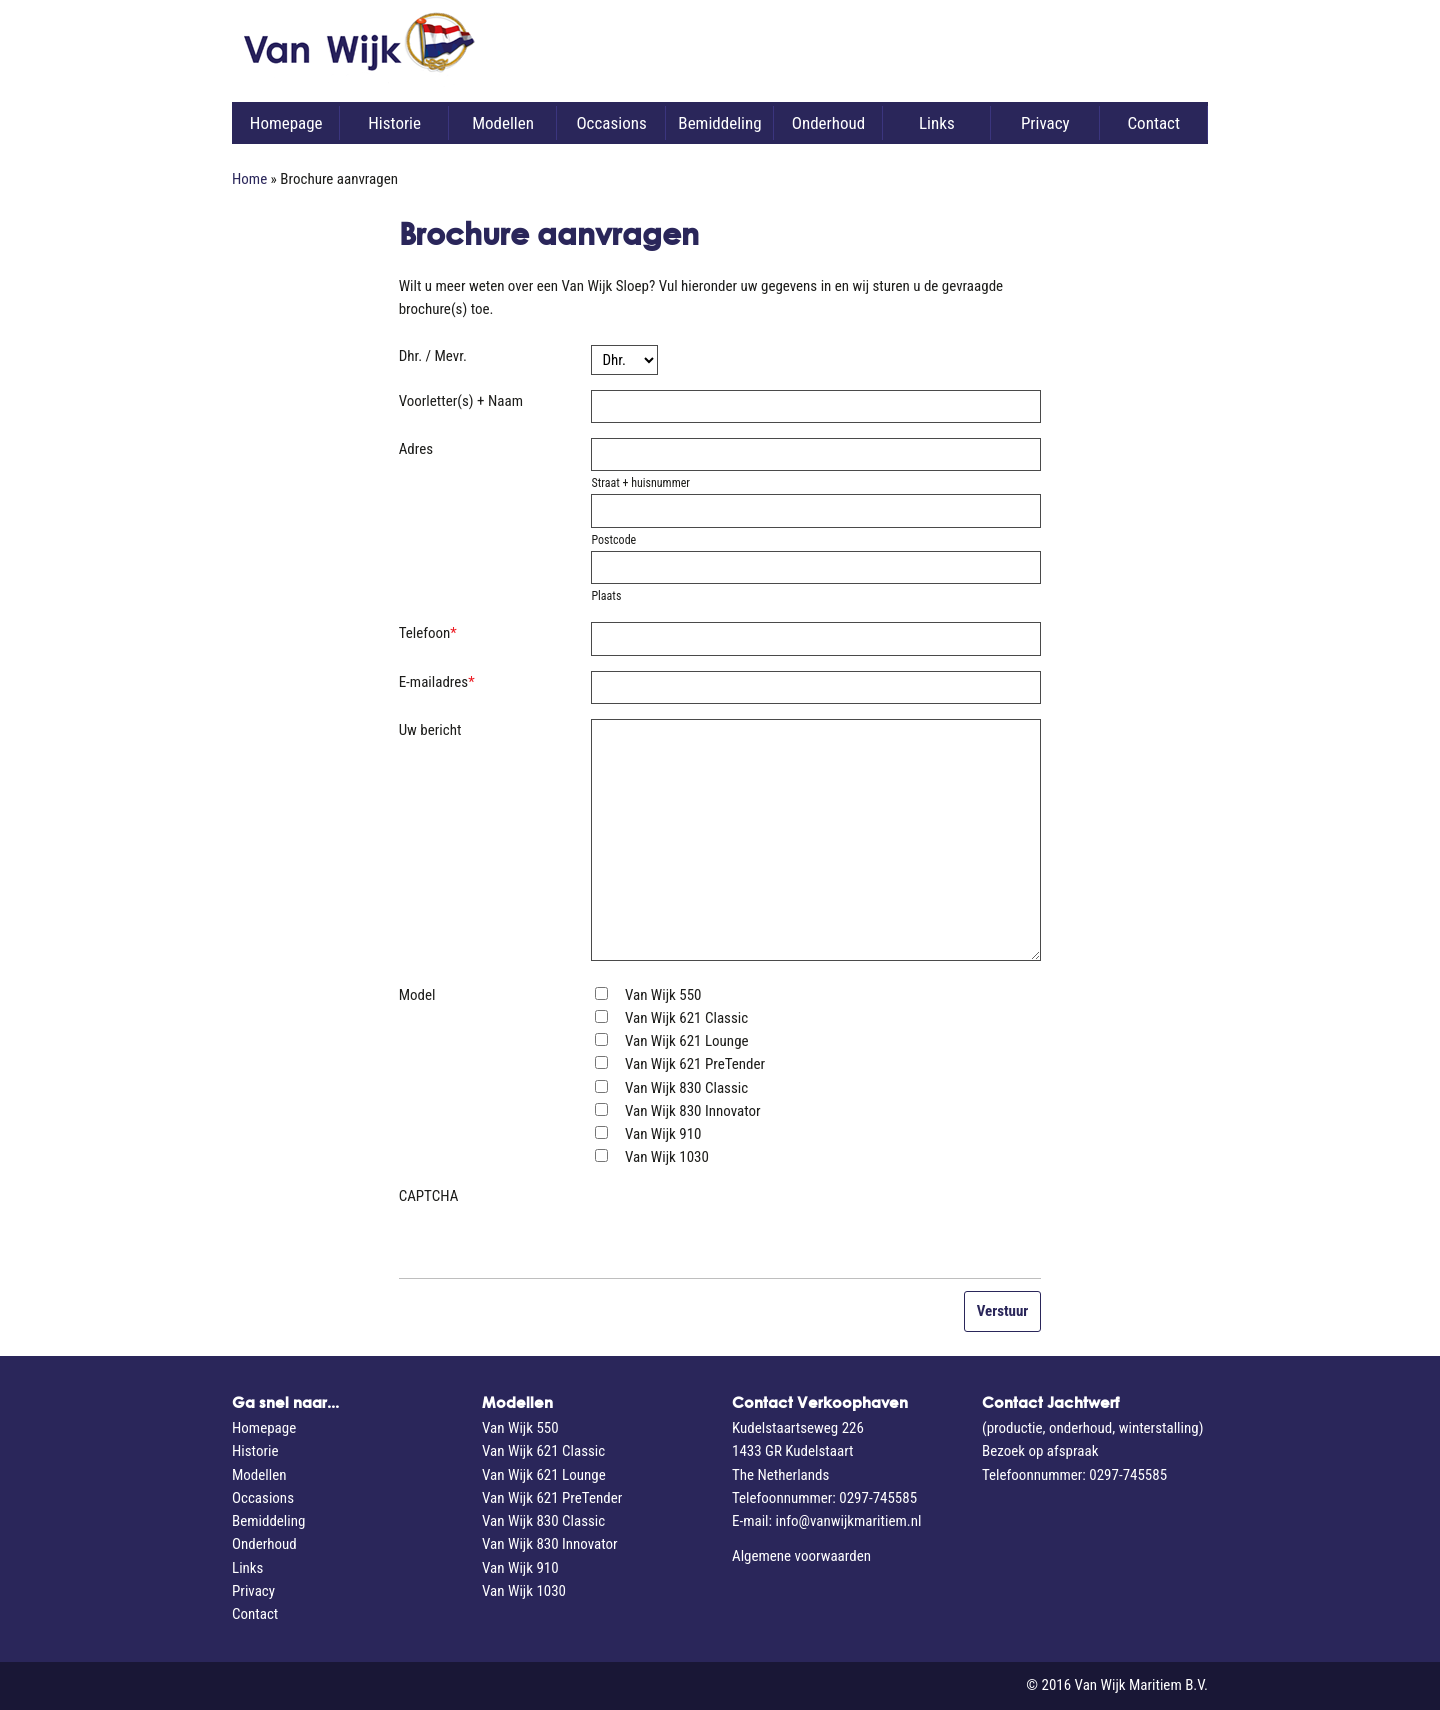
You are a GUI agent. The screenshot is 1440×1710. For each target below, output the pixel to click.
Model (417, 995)
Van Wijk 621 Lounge (687, 1041)
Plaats (606, 596)
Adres (416, 449)
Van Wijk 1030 (667, 1157)
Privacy (1045, 123)
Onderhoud (828, 123)
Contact (1153, 123)
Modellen (503, 123)
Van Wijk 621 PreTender (695, 1064)
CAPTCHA (429, 1196)
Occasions (611, 123)
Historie (394, 123)
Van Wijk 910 (663, 1134)
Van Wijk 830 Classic (686, 1088)
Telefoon (428, 633)
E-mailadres (437, 682)
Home (249, 179)
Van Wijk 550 (663, 995)
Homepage (286, 123)
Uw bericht (430, 730)
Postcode (613, 540)
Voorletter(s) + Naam (461, 401)
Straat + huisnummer (640, 483)
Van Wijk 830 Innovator (693, 1111)
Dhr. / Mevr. (433, 356)
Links (937, 123)
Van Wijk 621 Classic (686, 1018)
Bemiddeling (719, 123)
